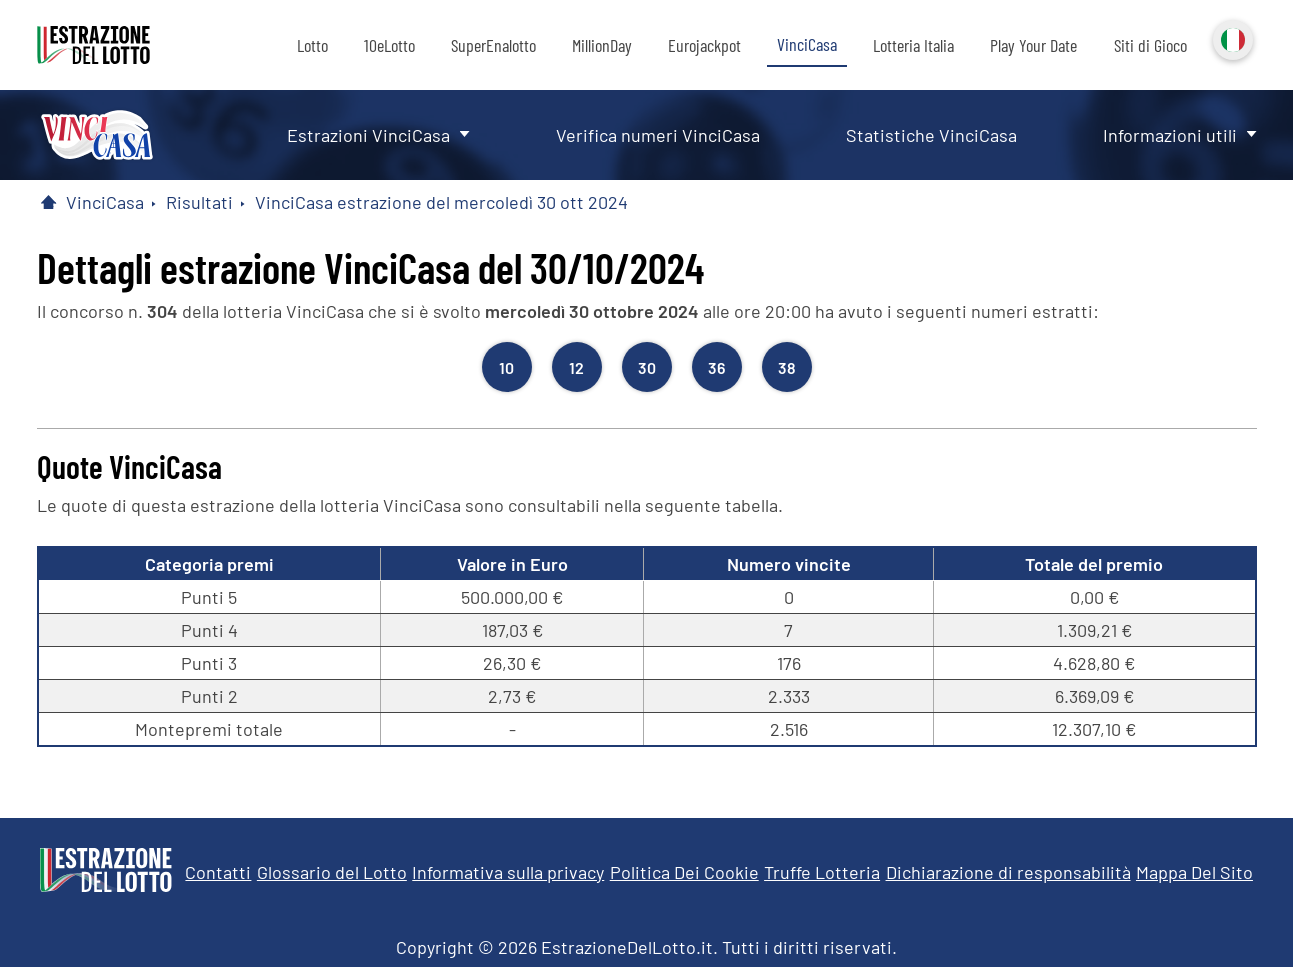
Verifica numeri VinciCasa (658, 135)
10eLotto (389, 45)
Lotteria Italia (913, 45)
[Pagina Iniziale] (49, 202)
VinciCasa (807, 44)
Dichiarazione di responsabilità (1008, 872)
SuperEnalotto (493, 45)
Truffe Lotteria (822, 872)
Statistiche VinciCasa (931, 135)
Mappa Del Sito (1194, 872)
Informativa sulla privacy (508, 872)
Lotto (312, 45)
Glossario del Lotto (332, 872)
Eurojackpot (704, 45)
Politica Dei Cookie (684, 872)
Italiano (1231, 38)
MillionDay (602, 45)
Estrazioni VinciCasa (368, 135)
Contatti (218, 872)
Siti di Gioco (1150, 45)
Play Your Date (1033, 45)
